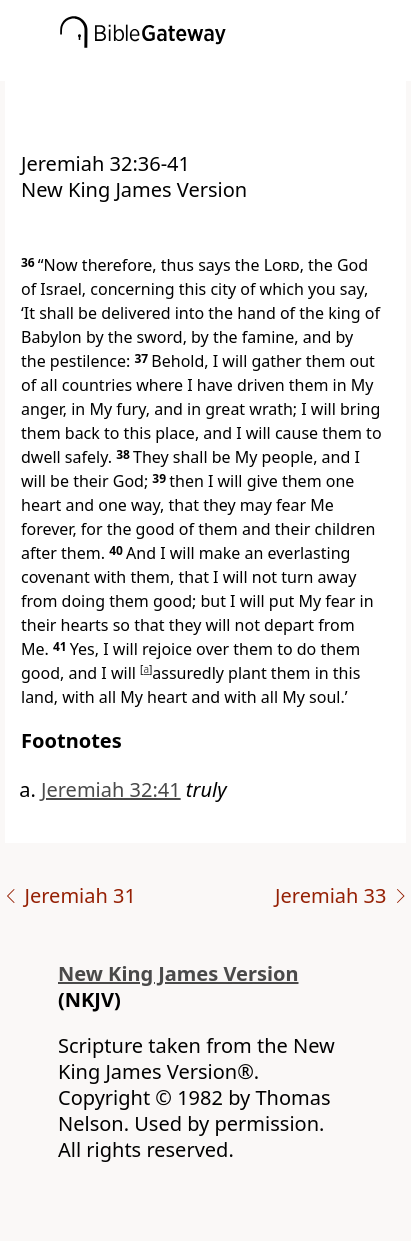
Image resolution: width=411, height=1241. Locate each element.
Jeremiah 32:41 (111, 789)
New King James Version (178, 973)
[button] (235, 67)
